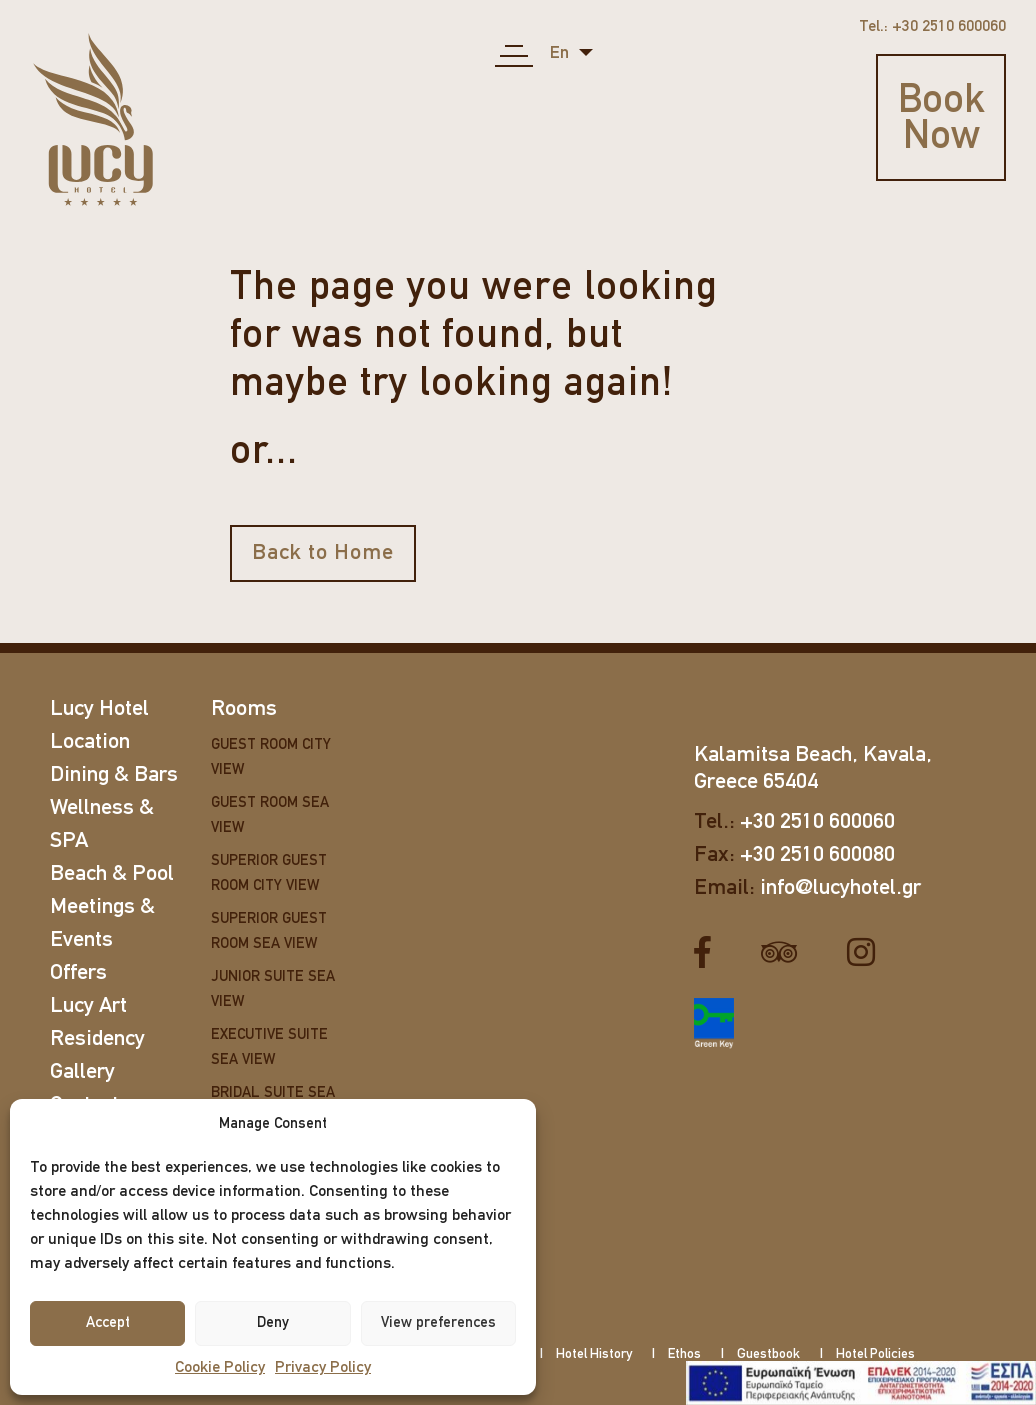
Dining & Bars (114, 775)
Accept (108, 1323)
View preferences (438, 1323)
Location (90, 742)
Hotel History (594, 1354)
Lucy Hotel (99, 709)
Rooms (244, 709)
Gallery (82, 1072)
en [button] (561, 53)
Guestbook (768, 1354)
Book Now (941, 120)
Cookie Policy (220, 1368)
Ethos (684, 1354)
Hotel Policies (875, 1354)
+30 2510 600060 (817, 822)
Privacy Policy (323, 1368)
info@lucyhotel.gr (840, 888)
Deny (273, 1323)
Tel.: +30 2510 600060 (932, 27)
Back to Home (323, 553)
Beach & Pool (112, 874)
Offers (78, 973)
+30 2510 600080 (817, 855)
